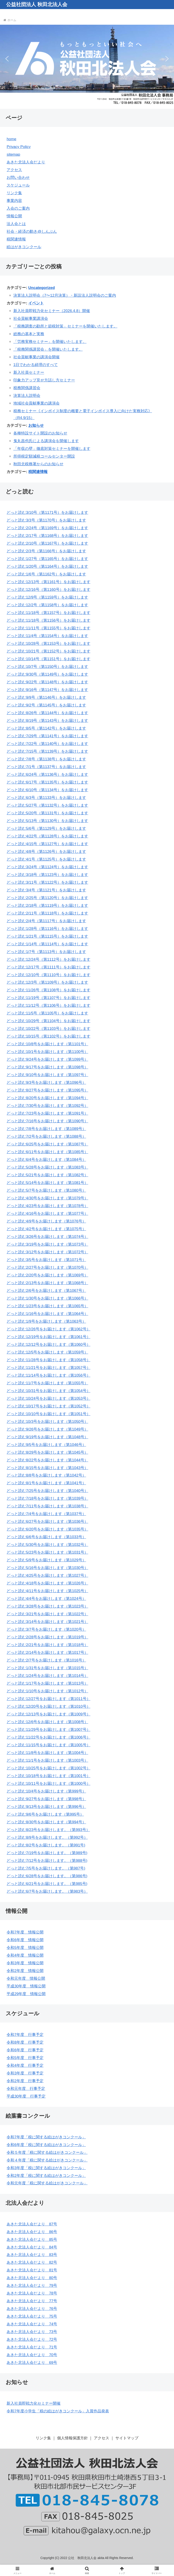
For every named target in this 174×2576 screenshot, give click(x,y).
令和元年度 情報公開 (26, 1978)
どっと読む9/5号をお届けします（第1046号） (46, 1445)
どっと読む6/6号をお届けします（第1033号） (46, 1537)
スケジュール (18, 185)
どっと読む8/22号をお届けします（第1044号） (47, 1460)
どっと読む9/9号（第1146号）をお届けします (46, 697)
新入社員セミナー (28, 372)
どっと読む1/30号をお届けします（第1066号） (47, 1298)
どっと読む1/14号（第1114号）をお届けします (47, 944)
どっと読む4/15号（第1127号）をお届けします (47, 844)
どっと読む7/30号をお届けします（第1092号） (47, 1106)
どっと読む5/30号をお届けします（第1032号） (47, 1545)
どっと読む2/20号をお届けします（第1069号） (47, 1275)
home (11, 139)
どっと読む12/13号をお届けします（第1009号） (48, 1714)
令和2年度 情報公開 (25, 1971)
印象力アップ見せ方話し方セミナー (44, 380)
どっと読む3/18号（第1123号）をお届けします (47, 875)
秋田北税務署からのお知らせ (38, 464)
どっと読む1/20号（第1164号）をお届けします (47, 566)
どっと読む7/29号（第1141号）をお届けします (47, 736)
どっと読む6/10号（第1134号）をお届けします (47, 790)
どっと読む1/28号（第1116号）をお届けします (47, 929)
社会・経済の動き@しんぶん (32, 231)
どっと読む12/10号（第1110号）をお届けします (48, 975)
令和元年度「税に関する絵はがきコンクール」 (47, 2183)
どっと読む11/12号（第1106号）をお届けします (48, 1005)
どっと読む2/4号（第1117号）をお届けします (46, 921)
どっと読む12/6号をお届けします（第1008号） (47, 1722)
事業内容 (14, 201)
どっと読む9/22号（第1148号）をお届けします (47, 682)
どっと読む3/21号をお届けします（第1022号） (47, 1614)
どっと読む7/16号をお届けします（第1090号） (47, 1121)
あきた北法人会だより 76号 (32, 2309)
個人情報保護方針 (72, 2438)
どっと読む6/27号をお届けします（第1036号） (47, 1521)
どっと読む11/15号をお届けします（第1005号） (48, 1745)
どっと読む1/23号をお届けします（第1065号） (47, 1306)
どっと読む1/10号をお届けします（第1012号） (47, 1691)
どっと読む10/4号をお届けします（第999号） (46, 1791)
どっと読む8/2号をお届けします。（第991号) (46, 1845)
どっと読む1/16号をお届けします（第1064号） (47, 1314)
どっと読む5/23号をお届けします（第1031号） (47, 1552)
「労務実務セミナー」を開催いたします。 (50, 342)
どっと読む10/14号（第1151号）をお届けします (48, 659)
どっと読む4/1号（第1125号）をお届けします (46, 859)
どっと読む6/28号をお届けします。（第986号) (47, 1876)
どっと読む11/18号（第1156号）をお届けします (48, 620)
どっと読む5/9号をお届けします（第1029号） (46, 1560)
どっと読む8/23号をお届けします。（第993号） (48, 1830)
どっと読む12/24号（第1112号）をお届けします (48, 959)
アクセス (14, 170)
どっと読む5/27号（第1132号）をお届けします (47, 805)
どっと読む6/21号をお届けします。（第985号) (47, 1884)
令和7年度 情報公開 (25, 1932)
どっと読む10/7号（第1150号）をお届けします (47, 667)
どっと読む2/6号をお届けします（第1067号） (46, 1290)
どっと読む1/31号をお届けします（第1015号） (47, 1668)
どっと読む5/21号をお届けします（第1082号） (47, 1175)
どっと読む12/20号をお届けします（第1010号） (48, 1706)
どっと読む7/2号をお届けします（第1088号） (46, 1136)
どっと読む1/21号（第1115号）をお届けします (47, 936)
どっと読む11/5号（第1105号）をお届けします (47, 1013)
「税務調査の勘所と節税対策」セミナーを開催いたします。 (65, 326)
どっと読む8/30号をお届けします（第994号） (46, 1822)
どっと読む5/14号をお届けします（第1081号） (47, 1183)
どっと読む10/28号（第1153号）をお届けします (48, 643)
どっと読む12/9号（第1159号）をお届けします (47, 597)
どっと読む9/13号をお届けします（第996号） (46, 1807)
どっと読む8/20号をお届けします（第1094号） (47, 1098)
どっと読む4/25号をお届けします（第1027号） (47, 1575)
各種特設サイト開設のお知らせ (40, 433)
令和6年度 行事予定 (25, 2050)
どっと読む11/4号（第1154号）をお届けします (47, 636)
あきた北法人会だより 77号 (32, 2301)
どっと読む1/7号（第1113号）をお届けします (46, 952)
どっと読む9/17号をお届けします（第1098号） (47, 1067)
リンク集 (14, 193)
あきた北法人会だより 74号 (32, 2324)
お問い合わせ (18, 177)
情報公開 (14, 216)
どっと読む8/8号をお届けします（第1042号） (46, 1475)
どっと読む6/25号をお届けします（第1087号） (47, 1144)
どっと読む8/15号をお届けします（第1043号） (47, 1468)
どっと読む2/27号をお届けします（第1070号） (47, 1267)
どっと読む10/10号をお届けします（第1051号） (48, 1414)
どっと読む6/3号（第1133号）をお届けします (46, 798)
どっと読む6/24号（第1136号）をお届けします (47, 774)
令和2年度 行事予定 (25, 2081)
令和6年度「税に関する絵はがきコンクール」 (46, 2145)
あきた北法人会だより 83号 (32, 2255)
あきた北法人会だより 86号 (32, 2232)
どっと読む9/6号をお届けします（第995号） (45, 1814)
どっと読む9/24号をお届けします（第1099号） (47, 1059)
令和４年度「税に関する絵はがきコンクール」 (47, 2160)
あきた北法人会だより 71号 (32, 2347)
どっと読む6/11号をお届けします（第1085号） (47, 1152)
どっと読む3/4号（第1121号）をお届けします (46, 890)
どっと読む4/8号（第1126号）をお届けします (46, 851)
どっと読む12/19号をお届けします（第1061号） (48, 1337)
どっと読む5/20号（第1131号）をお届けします (47, 813)
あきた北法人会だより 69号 (32, 2362)
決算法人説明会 (26, 395)
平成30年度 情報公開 (26, 1986)
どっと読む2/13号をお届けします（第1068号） (47, 1283)
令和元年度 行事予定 (26, 2088)
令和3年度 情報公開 (25, 1963)
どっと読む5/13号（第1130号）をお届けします (47, 821)
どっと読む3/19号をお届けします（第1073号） (47, 1244)
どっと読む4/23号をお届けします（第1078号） (47, 1206)
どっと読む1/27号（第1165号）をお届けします (47, 559)
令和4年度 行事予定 (25, 2065)
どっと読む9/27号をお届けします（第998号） (46, 1799)
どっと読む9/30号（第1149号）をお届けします (47, 674)
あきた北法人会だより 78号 (32, 2293)
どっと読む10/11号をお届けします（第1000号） (48, 1783)
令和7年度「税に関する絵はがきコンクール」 (46, 2137)
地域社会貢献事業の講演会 (36, 403)
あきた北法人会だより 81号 (32, 2270)
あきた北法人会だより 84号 (32, 2247)
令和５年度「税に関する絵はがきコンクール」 (47, 2152)
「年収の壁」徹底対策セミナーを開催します (51, 448)
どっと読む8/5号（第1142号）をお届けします (46, 728)
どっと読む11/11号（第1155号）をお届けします (48, 628)
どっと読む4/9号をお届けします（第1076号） (46, 1221)
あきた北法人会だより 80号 (32, 2278)
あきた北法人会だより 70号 (32, 2355)
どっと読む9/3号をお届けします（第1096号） (46, 1082)
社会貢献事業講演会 (30, 318)
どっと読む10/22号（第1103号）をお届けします (48, 1028)
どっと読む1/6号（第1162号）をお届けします (46, 574)
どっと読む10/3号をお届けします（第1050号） (47, 1421)
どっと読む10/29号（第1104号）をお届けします (48, 1021)
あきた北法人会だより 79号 (32, 2285)
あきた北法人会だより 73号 (32, 2332)
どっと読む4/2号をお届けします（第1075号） (46, 1229)
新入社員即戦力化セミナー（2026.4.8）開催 (51, 311)
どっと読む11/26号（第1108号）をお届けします (48, 990)
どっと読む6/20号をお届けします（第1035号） (47, 1529)
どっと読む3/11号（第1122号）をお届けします (47, 882)
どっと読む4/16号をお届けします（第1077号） (47, 1213)
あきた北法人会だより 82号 (32, 2262)
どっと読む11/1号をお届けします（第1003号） (47, 1760)
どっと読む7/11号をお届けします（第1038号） (47, 1506)
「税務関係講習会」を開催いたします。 (48, 349)
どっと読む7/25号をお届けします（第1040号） (47, 1491)
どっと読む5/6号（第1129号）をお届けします (46, 828)
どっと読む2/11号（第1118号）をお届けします (47, 913)
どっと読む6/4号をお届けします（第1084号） (46, 1159)
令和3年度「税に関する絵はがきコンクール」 (46, 2168)
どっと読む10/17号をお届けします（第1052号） (48, 1406)
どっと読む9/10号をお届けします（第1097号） (47, 1075)
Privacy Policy (19, 147)
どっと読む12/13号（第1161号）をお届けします (48, 582)
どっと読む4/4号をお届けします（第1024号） (46, 1598)
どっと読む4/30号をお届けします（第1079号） (47, 1198)
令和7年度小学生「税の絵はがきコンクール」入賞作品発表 (58, 2411)
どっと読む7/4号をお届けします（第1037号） (46, 1514)
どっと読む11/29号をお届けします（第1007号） (48, 1729)
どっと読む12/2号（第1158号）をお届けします (47, 605)
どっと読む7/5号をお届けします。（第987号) (46, 1868)
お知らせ (36, 425)
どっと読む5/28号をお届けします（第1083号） (47, 1167)
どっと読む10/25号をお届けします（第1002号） (48, 1768)
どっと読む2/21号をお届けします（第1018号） (47, 1645)
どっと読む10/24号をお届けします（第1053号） (48, 1398)
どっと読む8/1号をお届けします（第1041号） (46, 1483)
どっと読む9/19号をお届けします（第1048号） (47, 1437)
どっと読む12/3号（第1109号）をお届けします (47, 982)
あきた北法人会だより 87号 (32, 2224)
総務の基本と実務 (28, 334)
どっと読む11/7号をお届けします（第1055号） (47, 1383)
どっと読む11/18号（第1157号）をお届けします (48, 613)
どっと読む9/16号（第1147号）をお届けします (47, 690)
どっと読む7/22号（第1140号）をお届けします (47, 744)
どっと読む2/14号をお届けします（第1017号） (47, 1652)
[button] (7, 58)
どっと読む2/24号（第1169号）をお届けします (47, 528)
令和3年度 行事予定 (25, 2073)
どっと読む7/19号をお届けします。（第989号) (47, 1853)
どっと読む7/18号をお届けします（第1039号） (47, 1498)
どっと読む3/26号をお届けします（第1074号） (47, 1237)
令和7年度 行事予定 (25, 2035)
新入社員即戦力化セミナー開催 (33, 2403)
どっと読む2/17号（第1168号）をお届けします (47, 536)
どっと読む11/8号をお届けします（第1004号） (47, 1753)
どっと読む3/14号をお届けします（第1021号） (47, 1622)
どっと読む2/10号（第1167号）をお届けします (47, 543)
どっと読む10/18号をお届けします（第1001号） (48, 1776)
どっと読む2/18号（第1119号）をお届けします (47, 905)
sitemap (13, 154)
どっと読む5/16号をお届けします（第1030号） (47, 1568)
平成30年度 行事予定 (26, 2096)
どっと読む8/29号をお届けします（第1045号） (47, 1452)
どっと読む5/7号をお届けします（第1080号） (46, 1190)
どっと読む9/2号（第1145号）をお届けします (46, 705)
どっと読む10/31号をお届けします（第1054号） (48, 1391)
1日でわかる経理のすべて (35, 365)
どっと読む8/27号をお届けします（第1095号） (47, 1090)
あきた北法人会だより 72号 (32, 2339)
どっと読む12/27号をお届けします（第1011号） (48, 1699)
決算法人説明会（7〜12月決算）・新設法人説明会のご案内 (64, 295)
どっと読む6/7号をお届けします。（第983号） (47, 1891)
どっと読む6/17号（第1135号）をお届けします (47, 782)
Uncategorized (41, 288)
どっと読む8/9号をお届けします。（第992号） (47, 1837)
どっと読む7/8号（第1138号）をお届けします (46, 759)
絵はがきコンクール (24, 247)
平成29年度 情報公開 (26, 1994)
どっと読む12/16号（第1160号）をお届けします (48, 589)
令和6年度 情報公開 (25, 1940)
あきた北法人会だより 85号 (32, 2239)
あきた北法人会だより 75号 (32, 2316)
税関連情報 (16, 239)
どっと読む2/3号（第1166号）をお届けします (46, 551)
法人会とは (16, 224)
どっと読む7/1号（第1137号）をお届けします (46, 767)
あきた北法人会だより (26, 162)
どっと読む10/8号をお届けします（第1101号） (47, 1044)
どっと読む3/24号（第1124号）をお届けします (47, 867)
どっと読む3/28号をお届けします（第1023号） (47, 1606)
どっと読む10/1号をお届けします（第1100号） (47, 1052)
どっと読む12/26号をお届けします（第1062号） (48, 1329)
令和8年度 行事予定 (25, 2042)
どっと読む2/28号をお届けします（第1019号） (47, 1637)
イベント (36, 303)
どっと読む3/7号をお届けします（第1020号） (46, 1629)
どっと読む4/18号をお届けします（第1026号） (47, 1583)
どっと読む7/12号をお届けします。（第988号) (47, 1860)
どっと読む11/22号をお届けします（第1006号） (48, 1737)
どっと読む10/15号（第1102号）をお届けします (48, 1036)
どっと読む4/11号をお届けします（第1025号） (47, 1591)
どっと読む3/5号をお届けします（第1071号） (46, 1260)
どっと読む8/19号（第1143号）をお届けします (47, 720)
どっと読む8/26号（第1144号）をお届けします (47, 713)
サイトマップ (126, 2438)
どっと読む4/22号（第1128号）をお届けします (47, 836)
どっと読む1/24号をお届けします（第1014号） (47, 1676)
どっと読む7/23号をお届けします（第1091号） (47, 1113)
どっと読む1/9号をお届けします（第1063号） (46, 1321)
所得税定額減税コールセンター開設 (44, 456)
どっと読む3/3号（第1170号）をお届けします (46, 520)
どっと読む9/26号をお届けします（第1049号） (47, 1429)
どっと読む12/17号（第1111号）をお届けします (48, 967)
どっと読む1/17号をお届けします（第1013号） (47, 1683)
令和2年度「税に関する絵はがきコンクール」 (46, 2175)
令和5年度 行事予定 (25, 2058)
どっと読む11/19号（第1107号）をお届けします (48, 998)
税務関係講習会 (26, 388)
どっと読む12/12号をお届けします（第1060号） (48, 1344)
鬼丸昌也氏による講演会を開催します (46, 441)
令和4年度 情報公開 (25, 1955)
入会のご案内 (18, 208)
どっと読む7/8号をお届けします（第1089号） (46, 1129)
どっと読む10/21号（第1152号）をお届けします (48, 651)
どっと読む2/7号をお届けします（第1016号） (46, 1660)
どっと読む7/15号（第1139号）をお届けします (47, 751)
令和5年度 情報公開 (25, 1947)
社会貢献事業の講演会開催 (36, 357)
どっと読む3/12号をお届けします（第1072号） (47, 1252)
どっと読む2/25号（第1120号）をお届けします (47, 898)
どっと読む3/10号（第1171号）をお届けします (47, 512)
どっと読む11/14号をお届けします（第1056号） (48, 1375)
